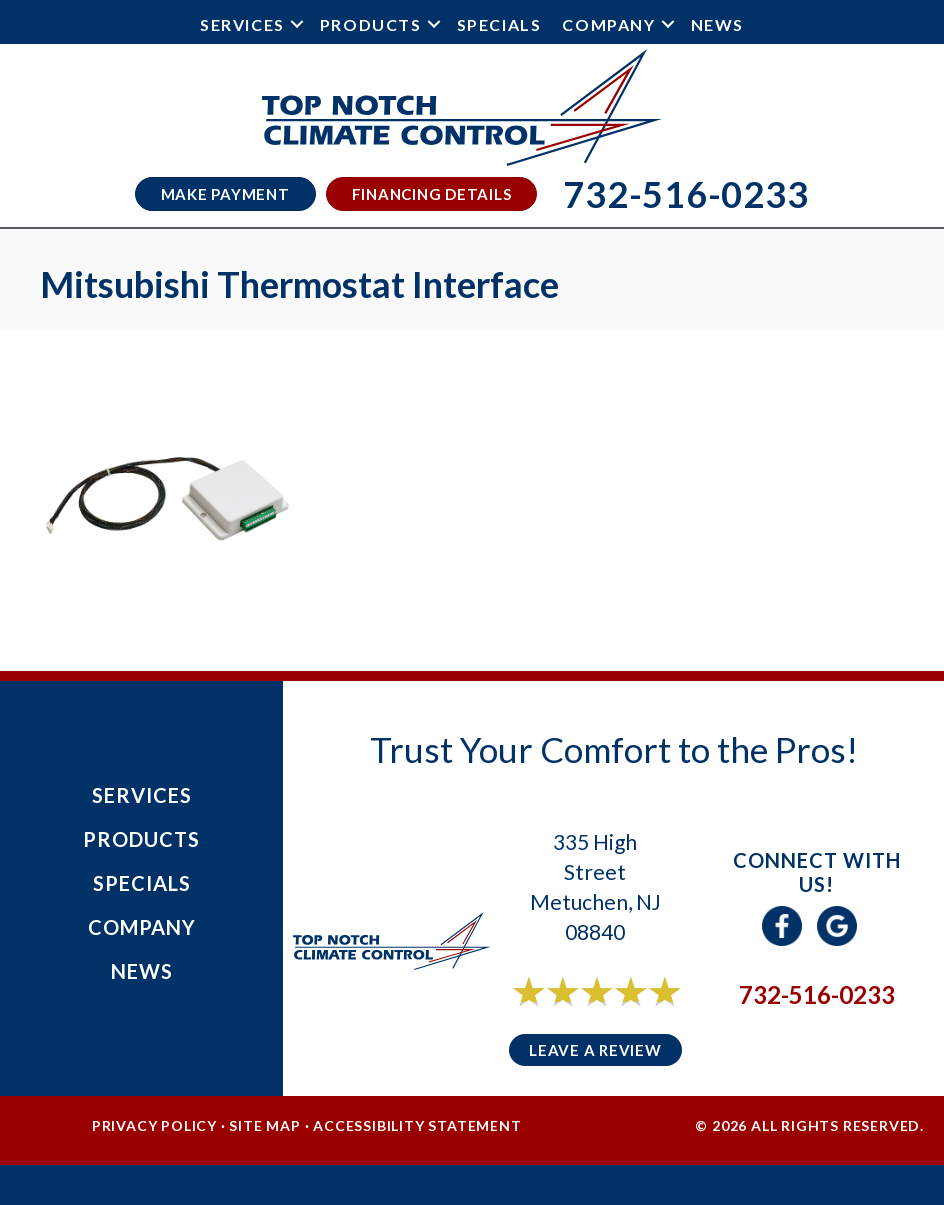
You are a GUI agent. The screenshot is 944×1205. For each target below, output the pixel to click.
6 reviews (613, 1013)
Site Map (264, 1125)
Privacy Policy (154, 1125)
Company (608, 24)
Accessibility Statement (417, 1125)
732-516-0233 (817, 994)
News (717, 24)
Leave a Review (595, 1050)
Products (371, 24)
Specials (499, 24)
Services (242, 24)
